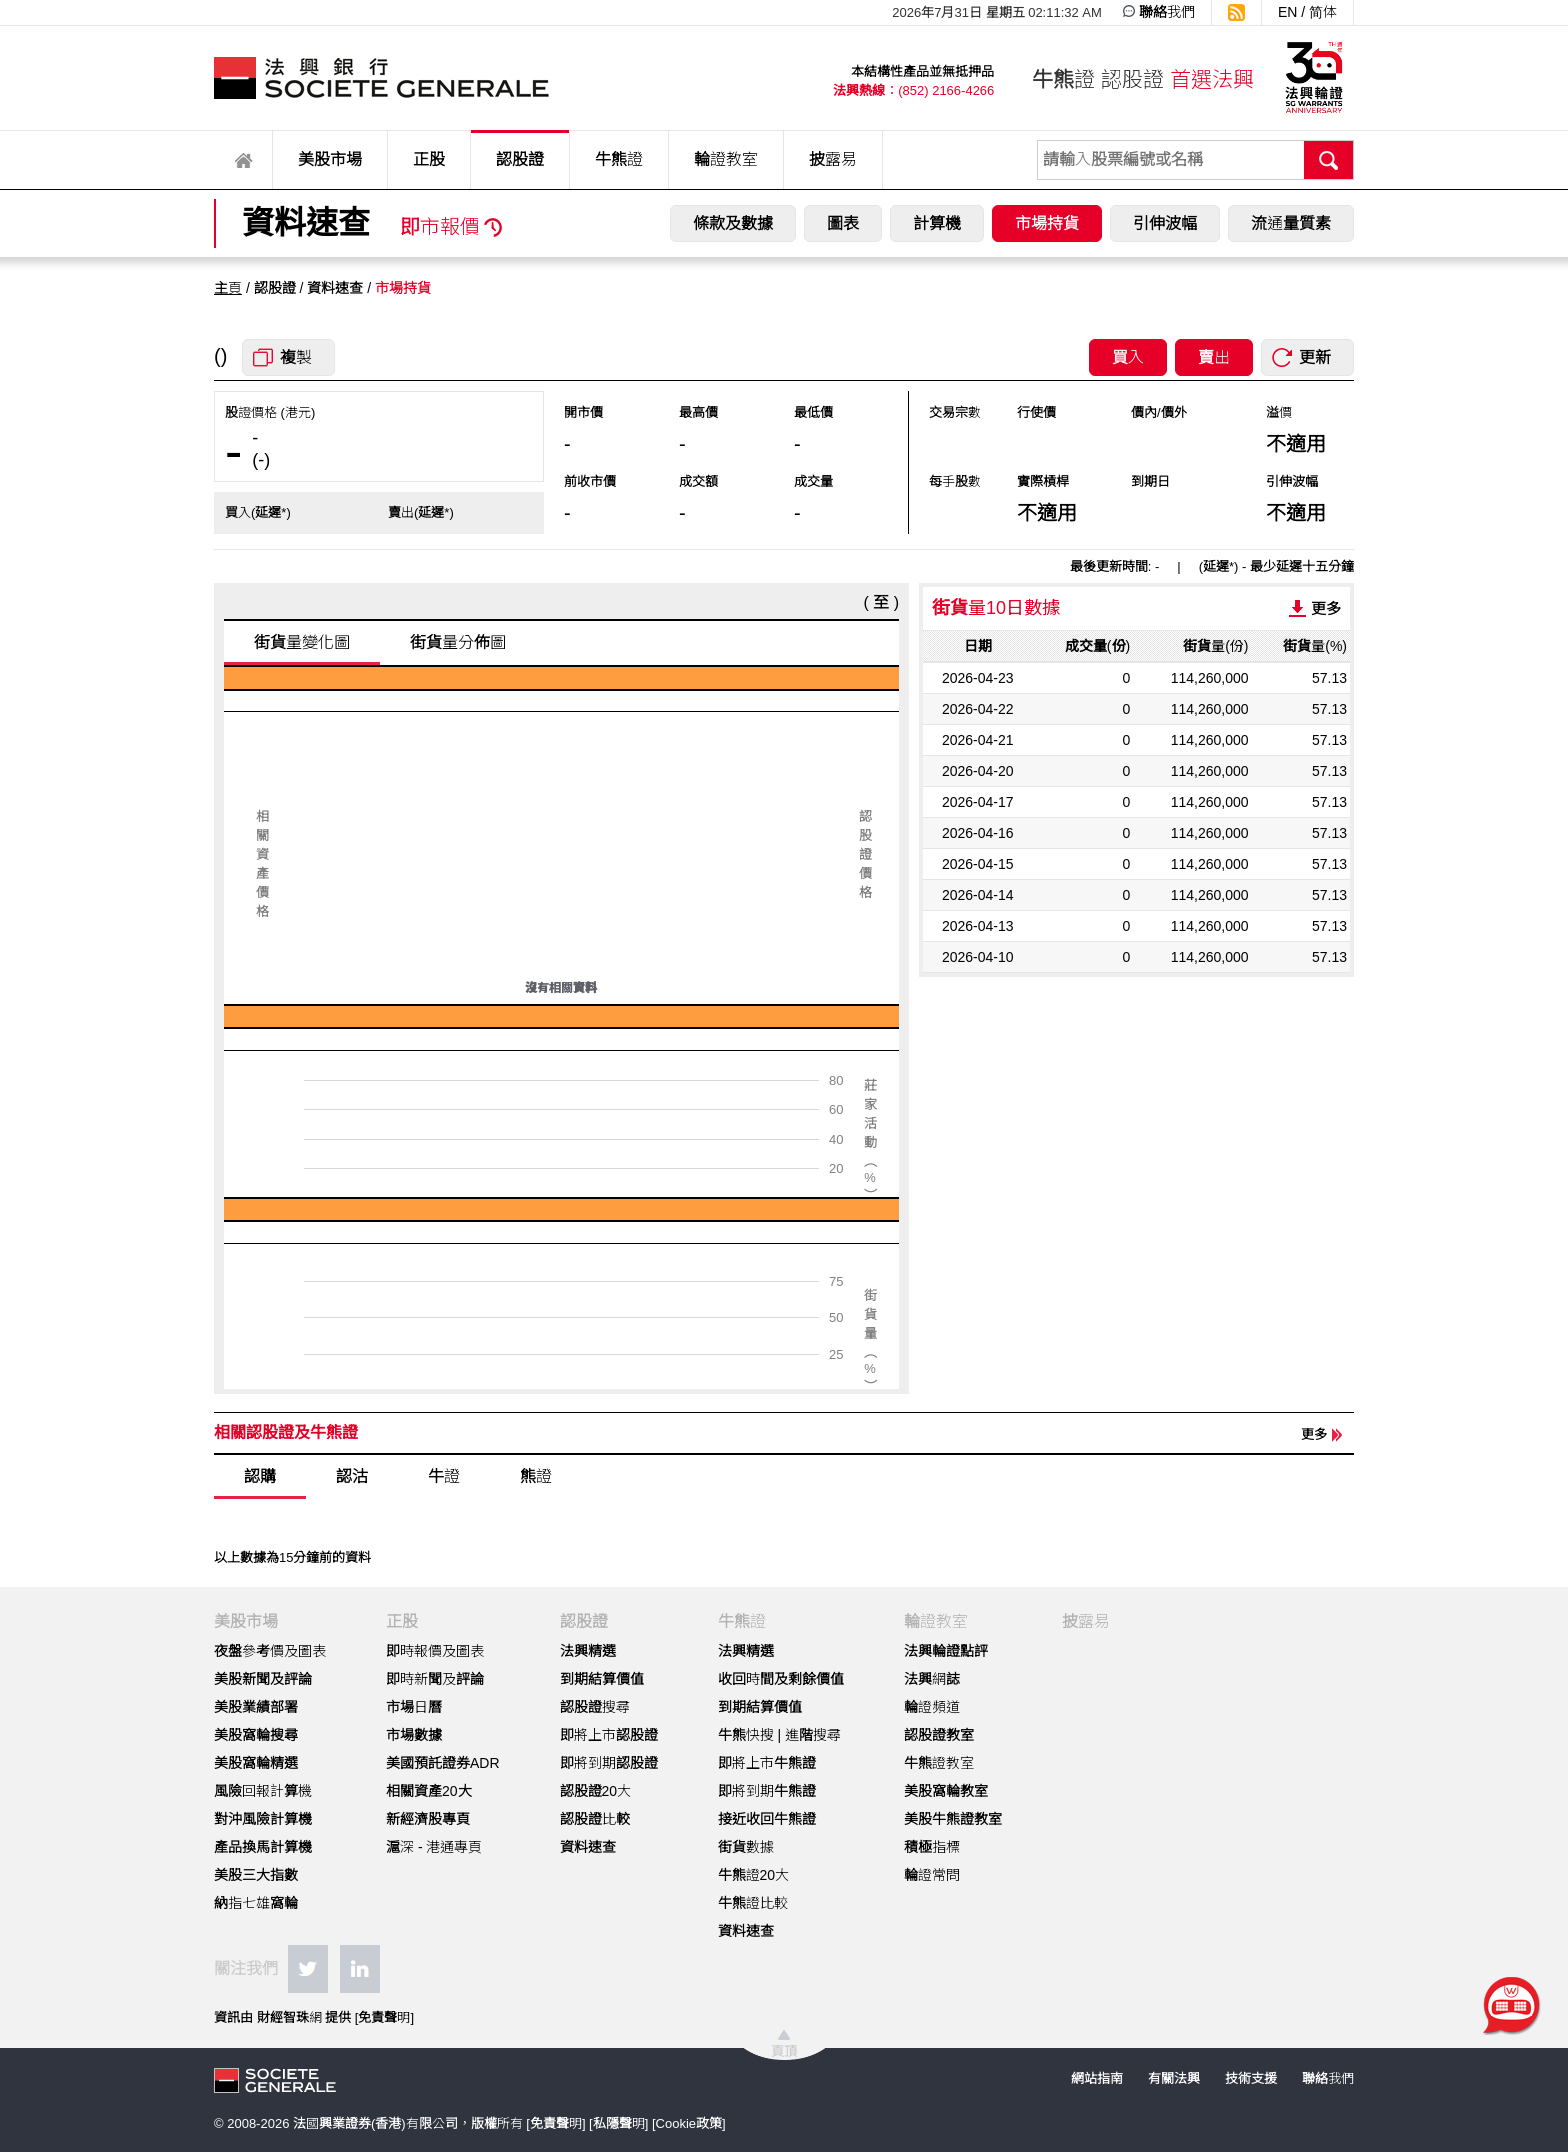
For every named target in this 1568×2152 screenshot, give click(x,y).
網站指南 (1097, 2078)
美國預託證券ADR (443, 1763)
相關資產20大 (429, 1791)
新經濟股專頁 (428, 1819)
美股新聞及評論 (263, 1679)
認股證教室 (939, 1735)
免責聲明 (384, 2017)
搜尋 (1329, 160)
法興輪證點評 (946, 1651)
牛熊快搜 (746, 1735)
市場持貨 (1047, 223)
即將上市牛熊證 (767, 1763)
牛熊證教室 (939, 1763)
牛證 (444, 1476)
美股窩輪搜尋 (256, 1735)
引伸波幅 (1165, 223)
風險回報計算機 (263, 1791)
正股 (429, 159)
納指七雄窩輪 (256, 1903)
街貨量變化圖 (302, 642)
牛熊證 (619, 159)
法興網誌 (932, 1679)
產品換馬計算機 (263, 1847)
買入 (1128, 357)
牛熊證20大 (754, 1875)
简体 (1323, 12)
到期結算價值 (602, 1679)
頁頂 (784, 2051)
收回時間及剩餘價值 (781, 1679)
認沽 (352, 1476)
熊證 (536, 1476)
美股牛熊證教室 (953, 1819)
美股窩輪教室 (946, 1791)
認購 (260, 1476)
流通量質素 (1291, 223)
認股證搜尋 (595, 1707)
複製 (296, 357)
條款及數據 (733, 223)
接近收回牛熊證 (767, 1819)
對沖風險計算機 (263, 1819)
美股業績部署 (256, 1707)
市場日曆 (414, 1707)
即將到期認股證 (609, 1763)
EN (1287, 12)
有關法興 (1174, 2078)
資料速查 (588, 1847)
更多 (1326, 608)
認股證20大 (596, 1791)
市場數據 (414, 1735)
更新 (1315, 357)
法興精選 (588, 1651)
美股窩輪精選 (256, 1763)
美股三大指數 (256, 1875)
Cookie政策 (689, 2123)
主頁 (228, 288)
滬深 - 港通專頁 (434, 1847)
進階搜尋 (813, 1735)
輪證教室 (726, 159)
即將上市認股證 (609, 1735)
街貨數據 (746, 1847)
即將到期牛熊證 (767, 1791)
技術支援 (1251, 2078)
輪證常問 (932, 1875)
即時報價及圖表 (435, 1651)
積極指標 (932, 1847)
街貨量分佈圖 (458, 642)
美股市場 (330, 159)
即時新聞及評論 (435, 1679)
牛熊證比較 (753, 1903)
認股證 (520, 159)
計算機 (937, 223)
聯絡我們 (1167, 12)
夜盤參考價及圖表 (270, 1651)
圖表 (843, 223)
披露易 (833, 159)
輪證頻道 (932, 1707)
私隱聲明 (619, 2123)
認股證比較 (595, 1819)
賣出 (1214, 357)
